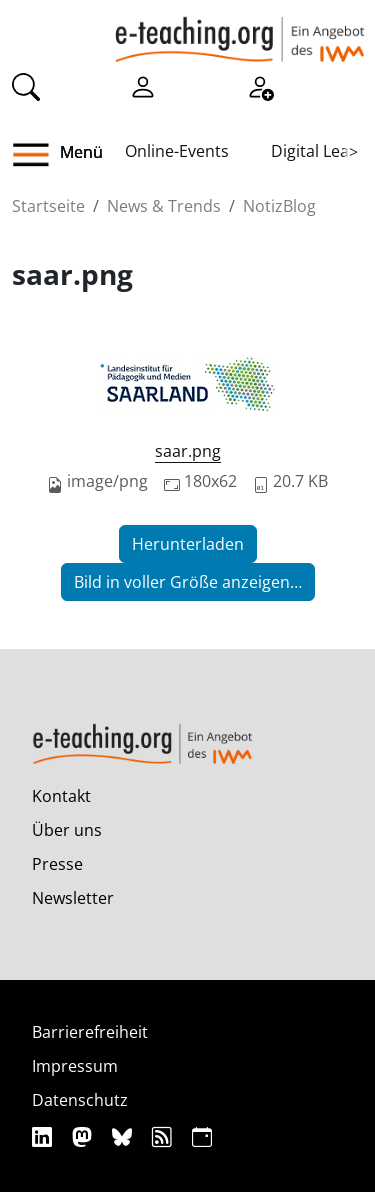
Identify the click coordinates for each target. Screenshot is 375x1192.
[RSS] (164, 1136)
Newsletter (73, 898)
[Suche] (26, 86)
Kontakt (61, 796)
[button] (38, 155)
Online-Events (177, 151)
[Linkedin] (44, 1136)
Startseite (48, 206)
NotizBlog (279, 206)
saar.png (188, 451)
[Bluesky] (124, 1136)
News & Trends (164, 206)
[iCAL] (202, 1136)
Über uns (67, 830)
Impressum (75, 1066)
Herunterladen (188, 544)
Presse (57, 864)
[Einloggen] (143, 86)
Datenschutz (80, 1100)
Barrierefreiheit (90, 1032)
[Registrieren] (260, 86)
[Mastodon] (84, 1136)
